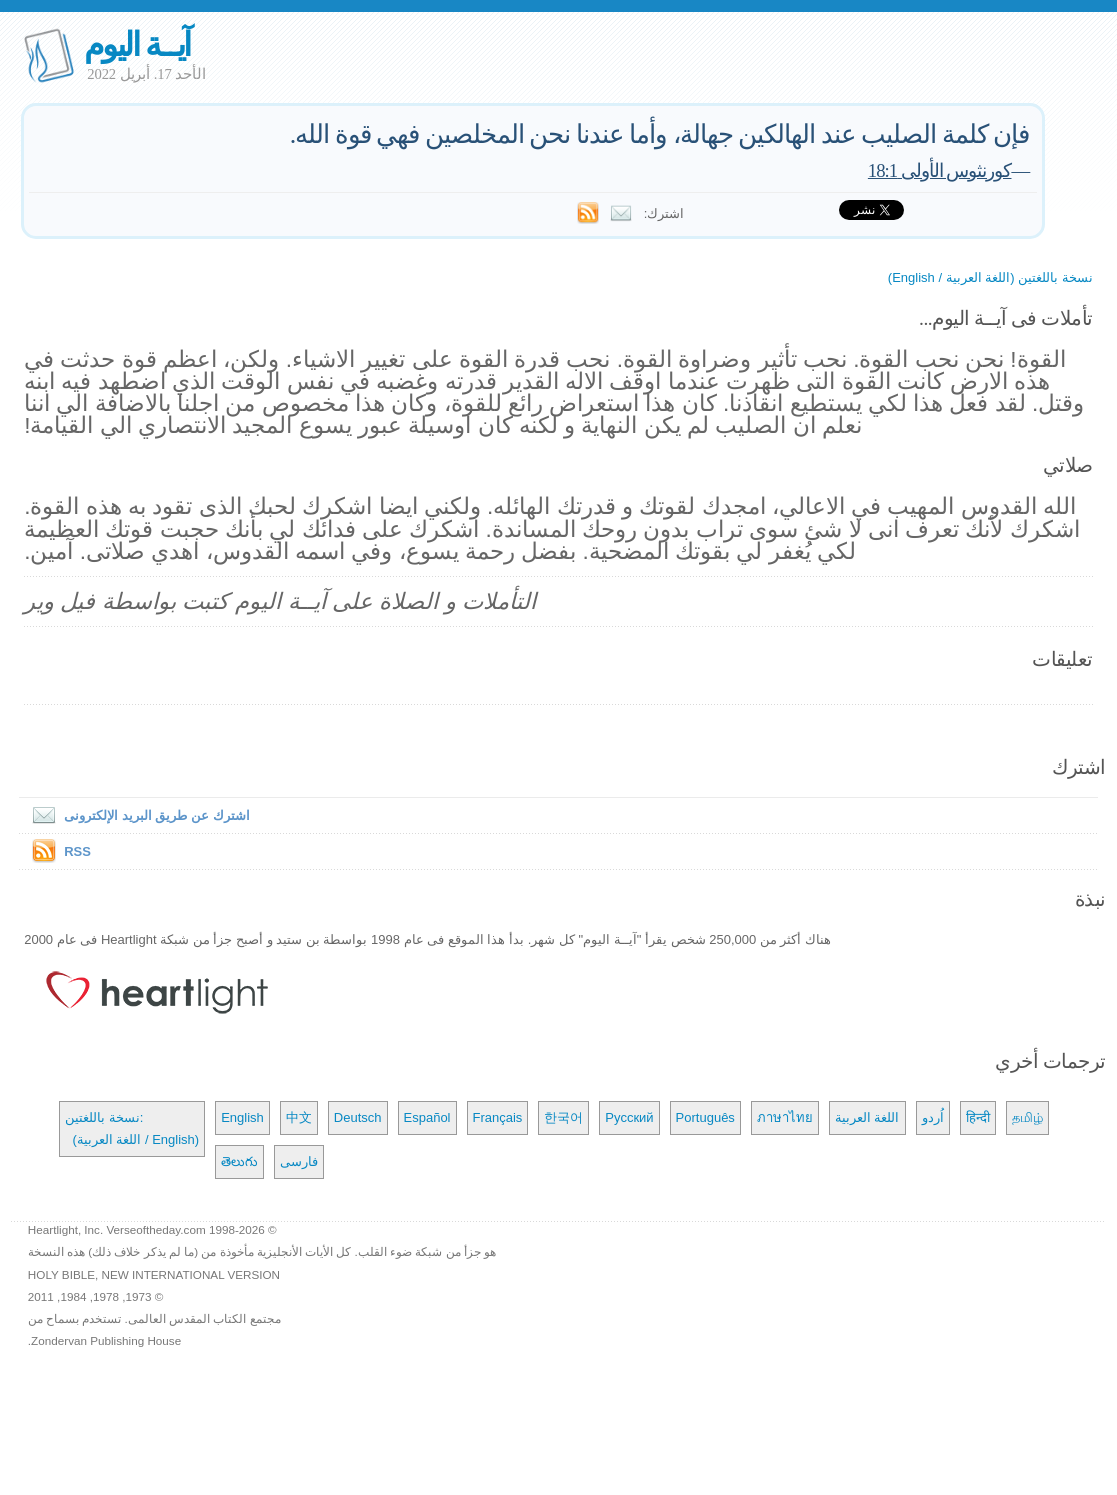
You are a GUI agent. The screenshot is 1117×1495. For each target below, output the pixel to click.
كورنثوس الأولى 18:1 (940, 170)
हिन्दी (978, 1117)
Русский (629, 1117)
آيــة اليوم (137, 44)
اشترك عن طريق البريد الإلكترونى (136, 815)
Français (498, 1117)
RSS (77, 851)
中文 (299, 1117)
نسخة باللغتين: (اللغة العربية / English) (132, 1128)
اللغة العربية (867, 1117)
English (242, 1117)
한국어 (563, 1117)
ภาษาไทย (785, 1117)
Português (705, 1117)
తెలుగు (239, 1161)
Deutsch (358, 1117)
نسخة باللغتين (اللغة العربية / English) (990, 277)
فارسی (299, 1161)
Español (427, 1117)
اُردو (933, 1117)
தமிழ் (1027, 1117)
